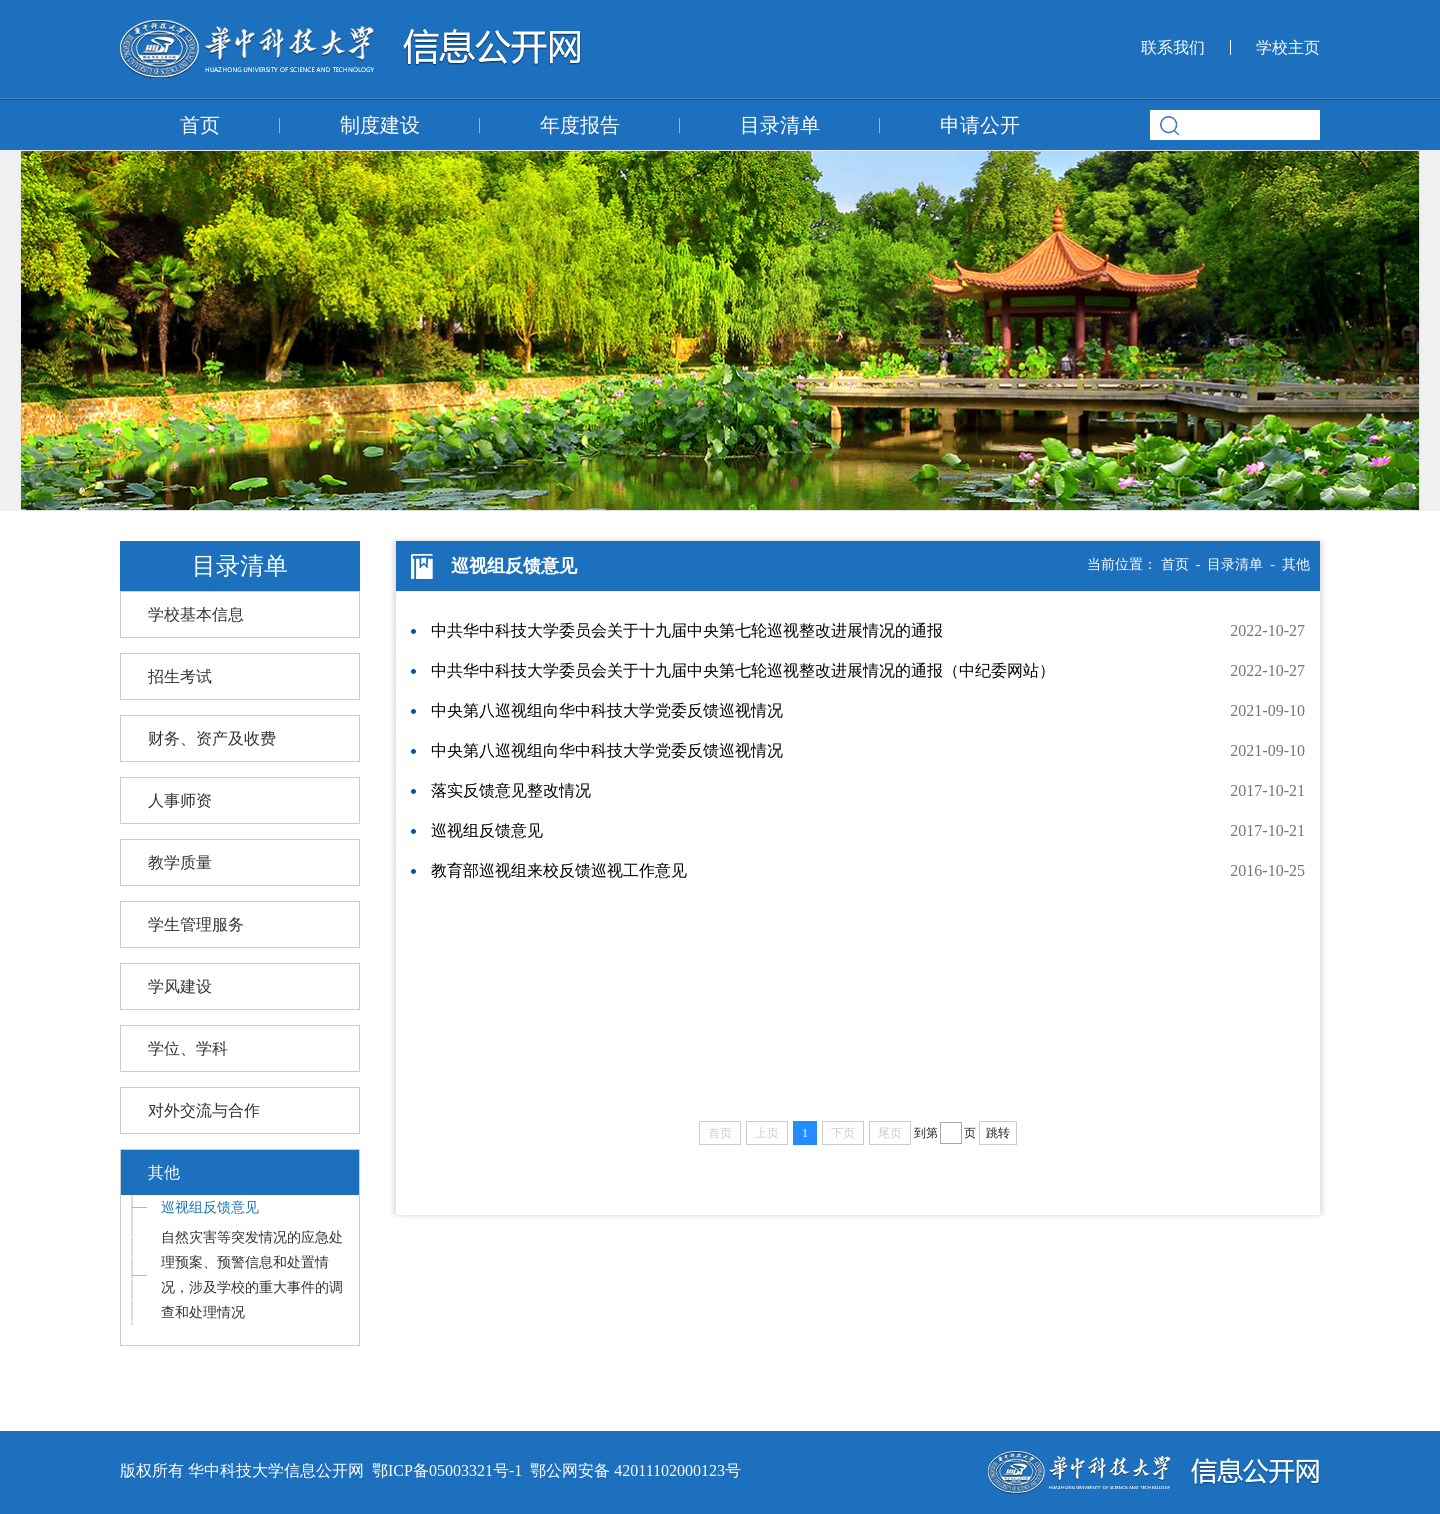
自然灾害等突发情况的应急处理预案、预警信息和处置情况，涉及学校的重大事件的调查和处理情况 (252, 1275)
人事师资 (180, 800)
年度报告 (580, 125)
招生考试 (180, 676)
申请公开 (980, 125)
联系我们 (1173, 47)
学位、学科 (188, 1048)
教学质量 (180, 862)
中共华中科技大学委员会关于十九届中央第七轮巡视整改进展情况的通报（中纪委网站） (743, 670)
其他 (164, 1172)
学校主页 (1288, 47)
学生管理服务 (196, 924)
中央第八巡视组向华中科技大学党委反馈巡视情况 (607, 710)
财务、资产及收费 (212, 738)
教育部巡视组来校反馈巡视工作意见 (559, 870)
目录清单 (780, 125)
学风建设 (180, 986)
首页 (200, 125)
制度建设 (380, 125)
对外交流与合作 (204, 1110)
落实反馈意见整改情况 (511, 790)
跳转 (998, 1133)
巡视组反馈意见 (210, 1207)
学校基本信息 (196, 614)
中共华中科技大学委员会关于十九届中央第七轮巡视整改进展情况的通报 (687, 630)
